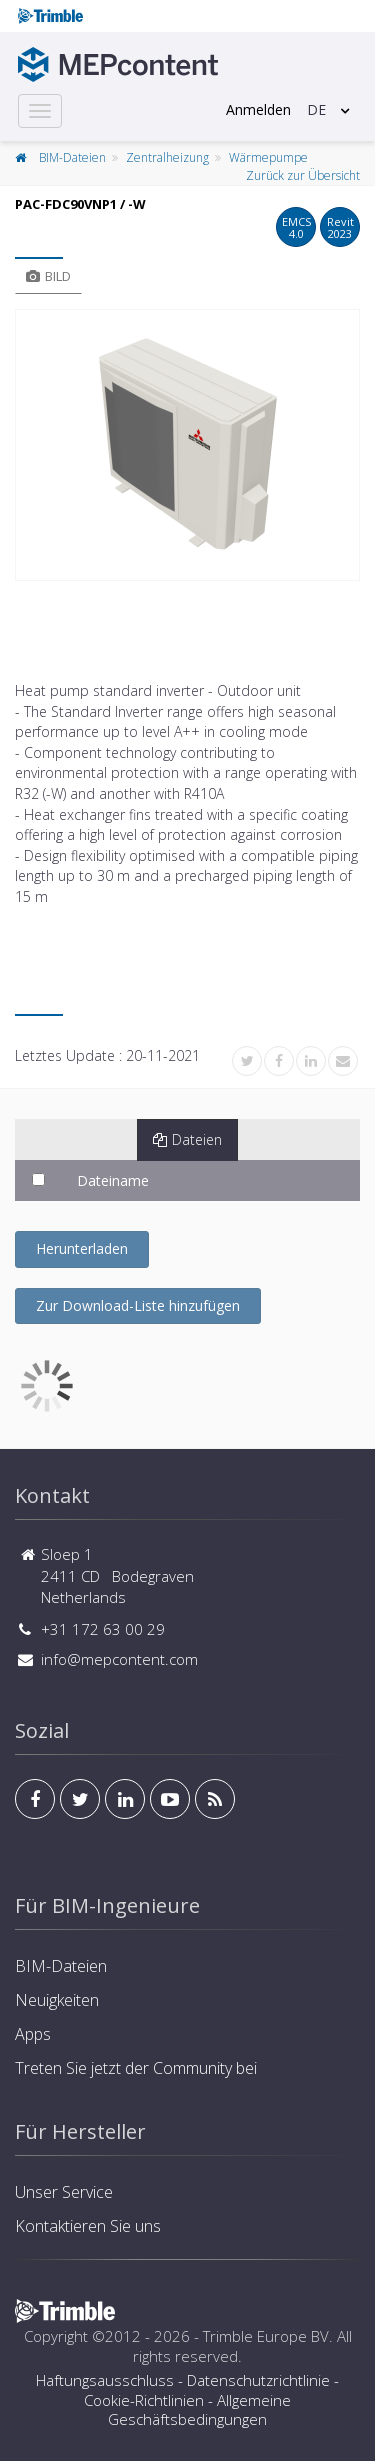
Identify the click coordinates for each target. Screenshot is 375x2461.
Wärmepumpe (268, 157)
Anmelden (258, 109)
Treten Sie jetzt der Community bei (136, 2068)
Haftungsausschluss (105, 2380)
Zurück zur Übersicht (303, 175)
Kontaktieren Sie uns (88, 2226)
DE (316, 109)
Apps (33, 2034)
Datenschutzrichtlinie (258, 2380)
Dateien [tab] (187, 1139)
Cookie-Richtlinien (144, 2400)
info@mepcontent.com (119, 1659)
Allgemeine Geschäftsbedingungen (199, 2410)
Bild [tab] (48, 276)
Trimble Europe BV (266, 2336)
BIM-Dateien (72, 157)
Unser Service (64, 2192)
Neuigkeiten (57, 2000)
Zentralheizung (167, 157)
